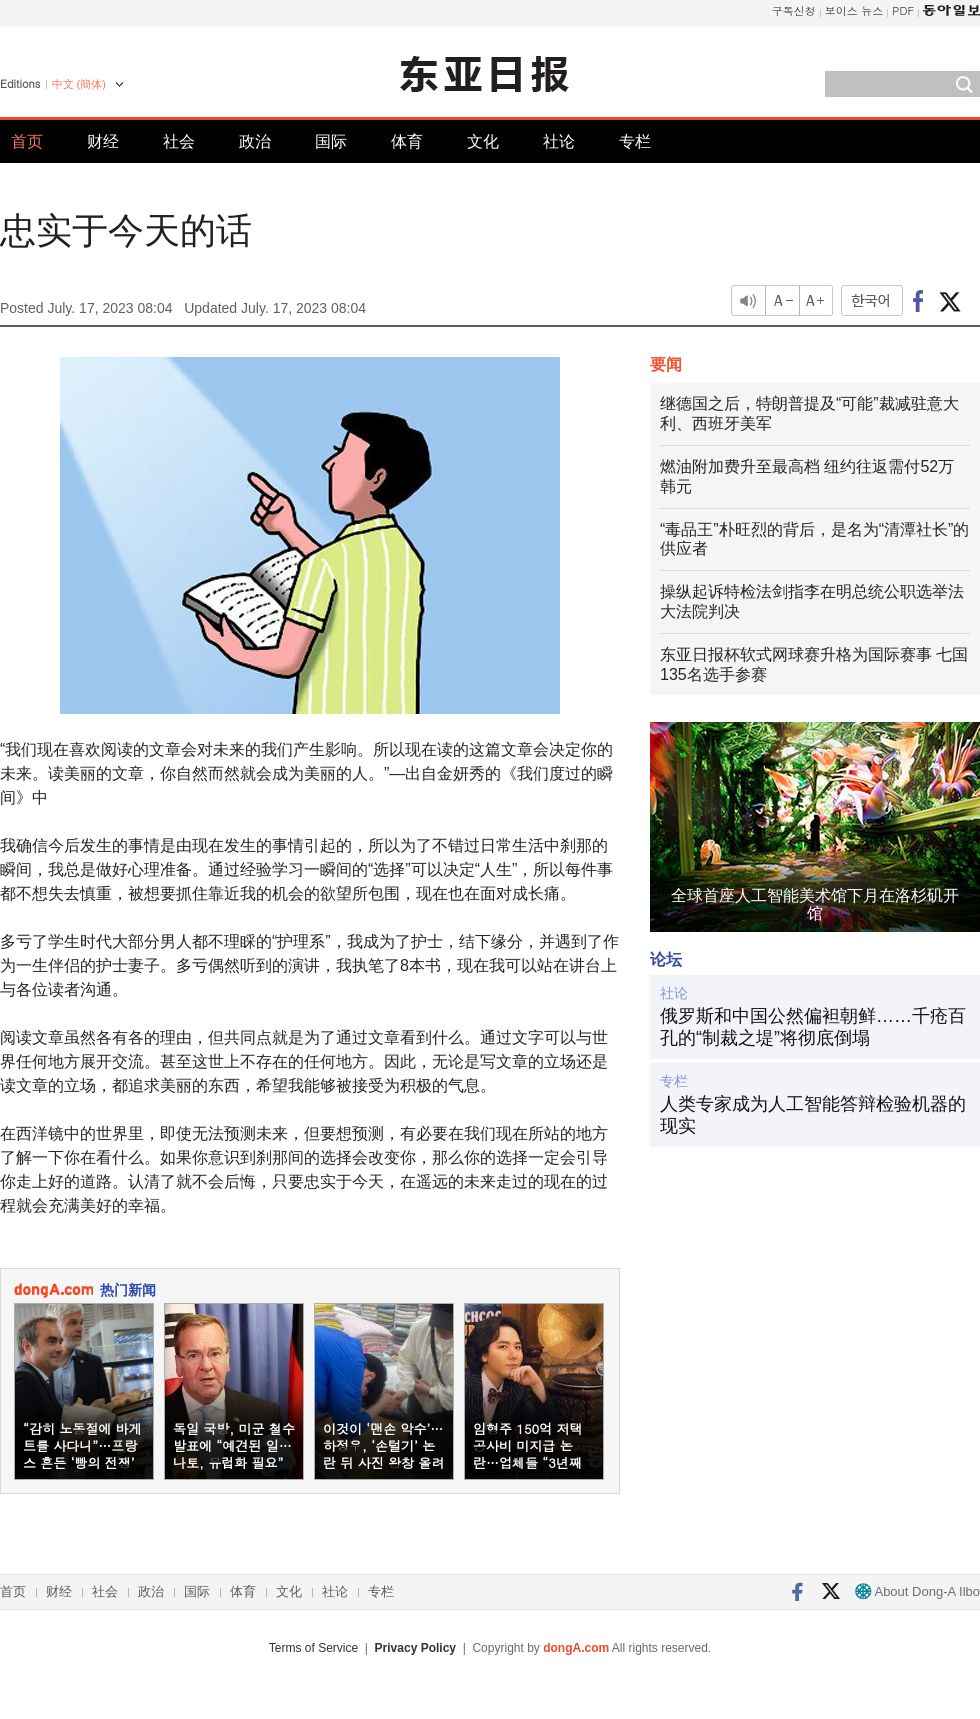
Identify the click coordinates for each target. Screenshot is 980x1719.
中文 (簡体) (79, 84)
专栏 (635, 141)
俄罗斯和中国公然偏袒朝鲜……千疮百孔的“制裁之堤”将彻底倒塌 (813, 1027)
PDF (903, 10)
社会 (179, 141)
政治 (255, 141)
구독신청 (794, 10)
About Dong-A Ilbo (917, 1591)
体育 (407, 141)
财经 (103, 141)
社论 (559, 141)
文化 (483, 141)
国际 (331, 141)
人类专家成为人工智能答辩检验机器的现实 (813, 1115)
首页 (27, 141)
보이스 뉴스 (854, 10)
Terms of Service (313, 1648)
